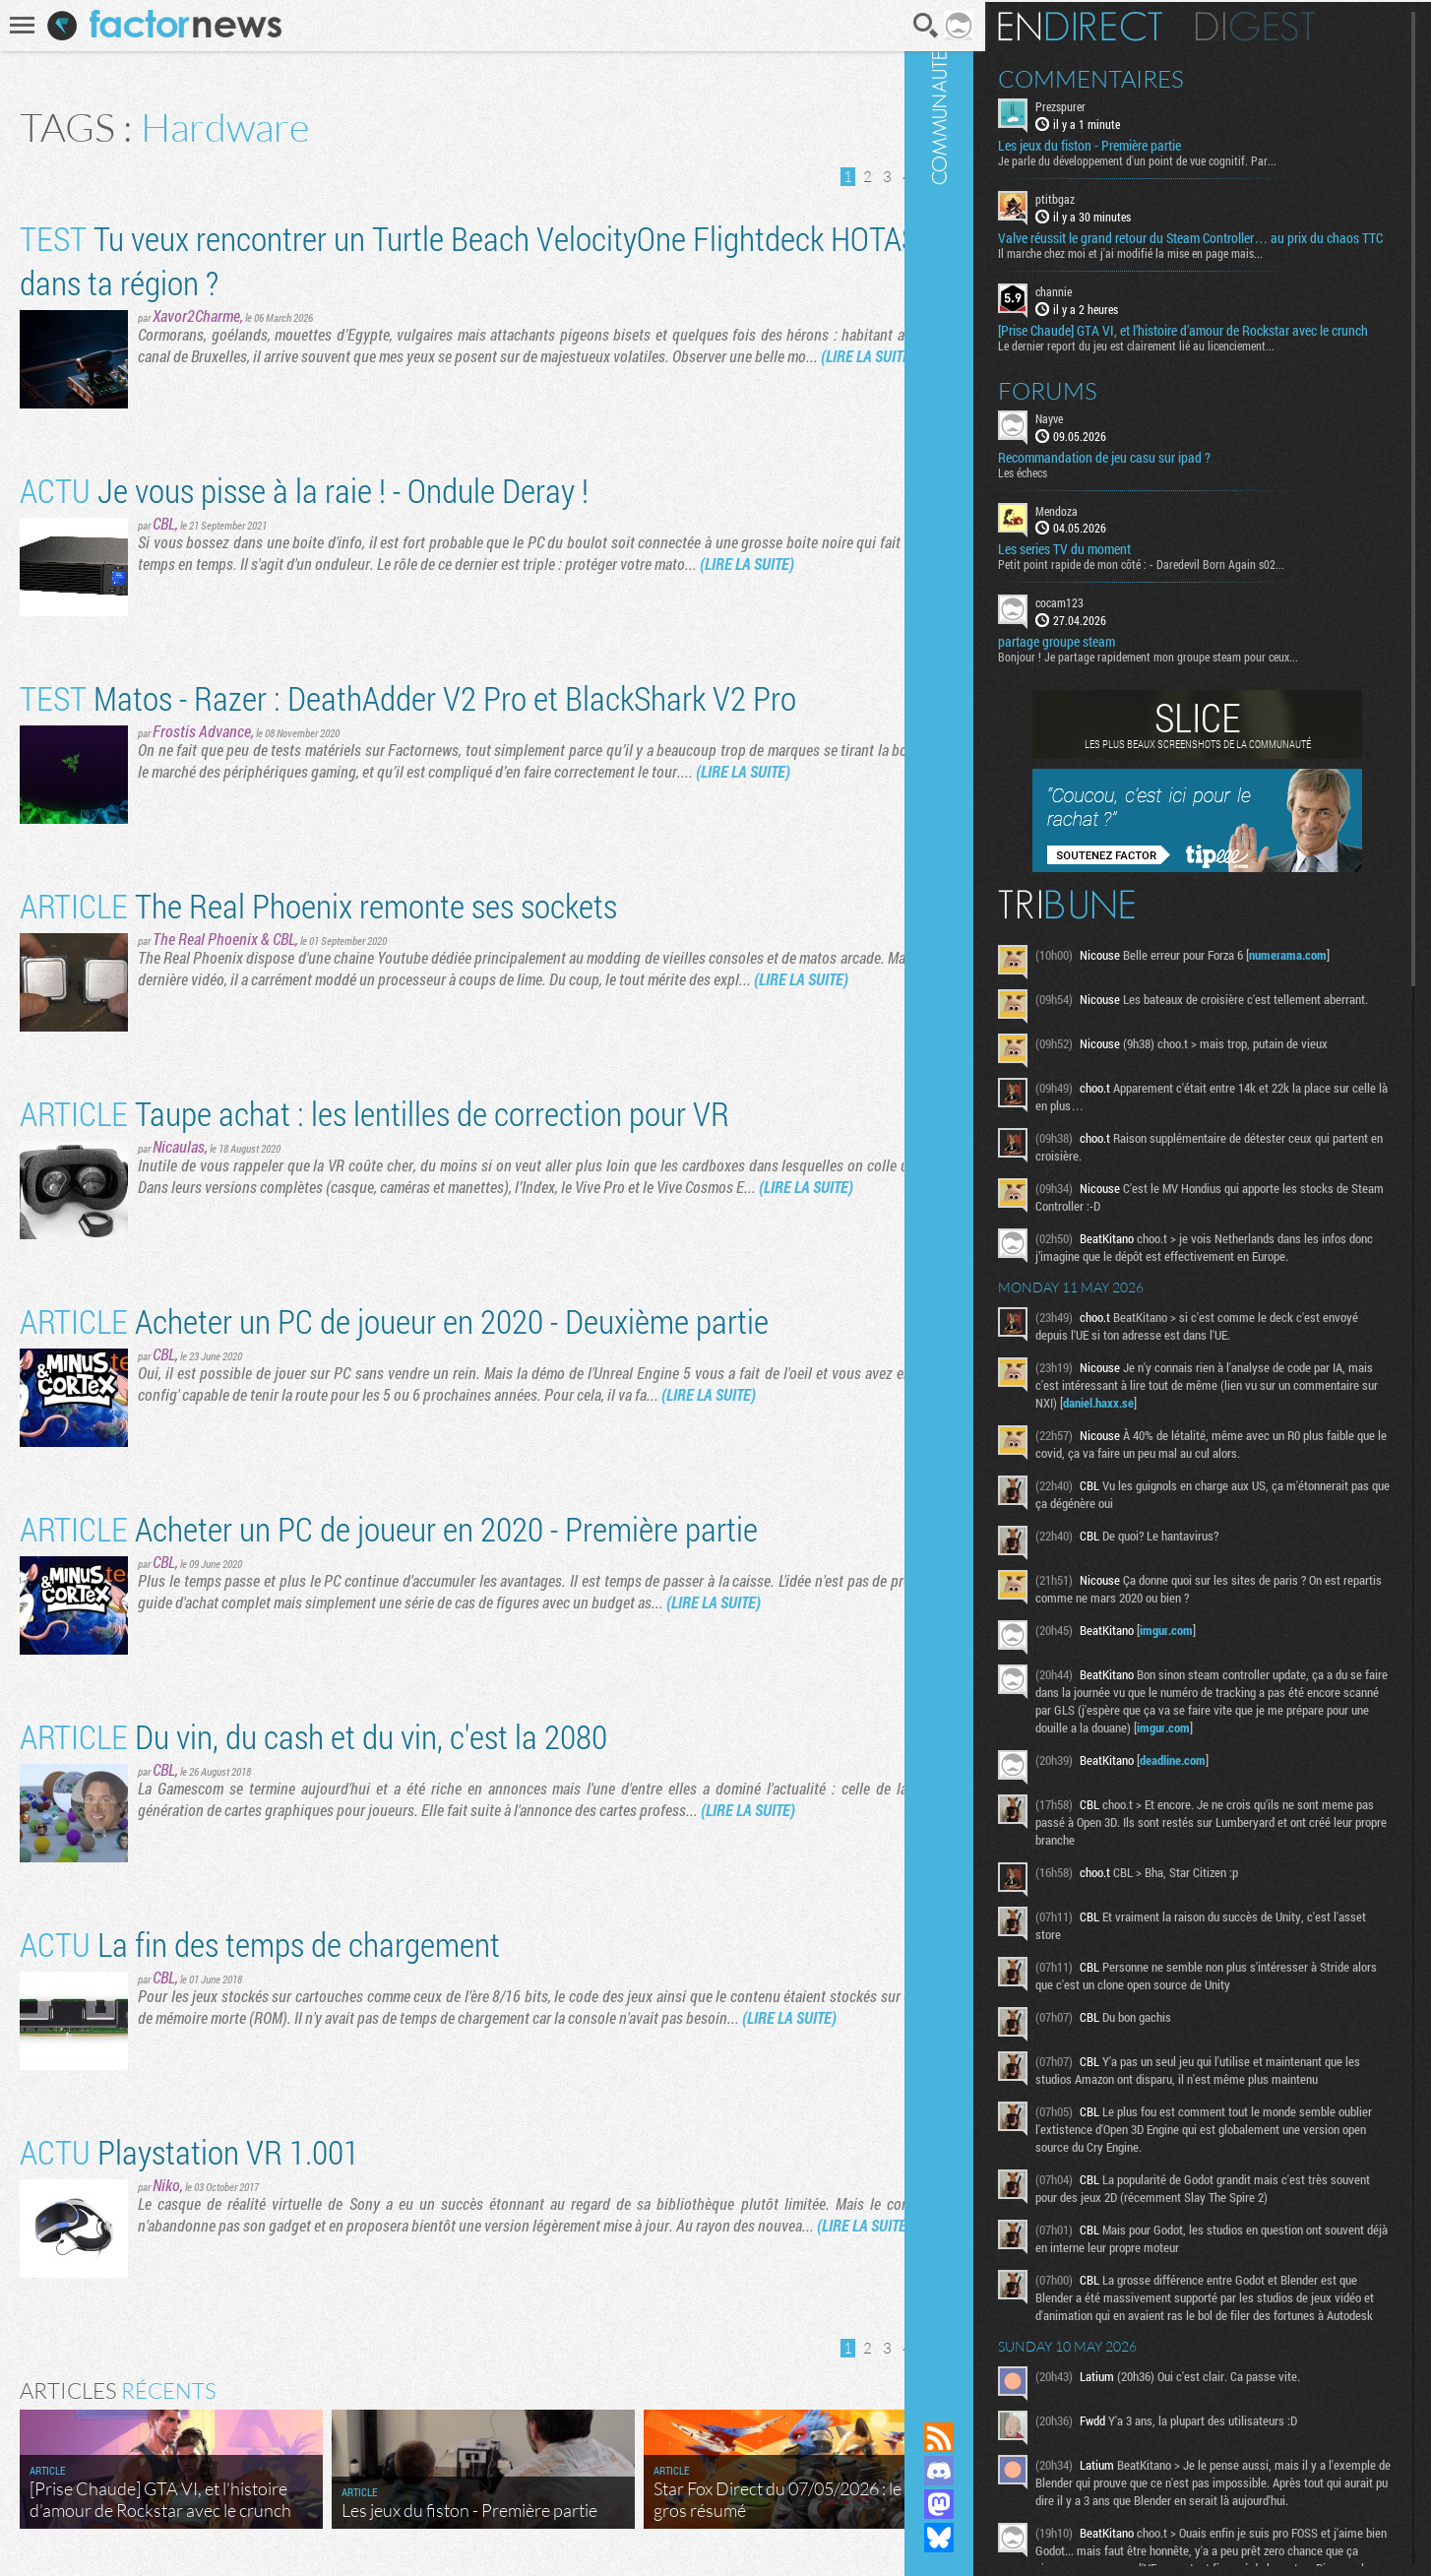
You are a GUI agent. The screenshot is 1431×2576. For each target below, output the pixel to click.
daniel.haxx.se (1240, 1456)
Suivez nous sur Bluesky (993, 2537)
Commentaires (1145, 77)
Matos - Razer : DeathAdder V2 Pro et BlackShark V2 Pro (408, 697)
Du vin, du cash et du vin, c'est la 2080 (313, 1736)
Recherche (899, 25)
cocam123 (1113, 632)
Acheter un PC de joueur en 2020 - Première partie (389, 1528)
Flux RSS (993, 2437)
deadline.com (1227, 1831)
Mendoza (1110, 539)
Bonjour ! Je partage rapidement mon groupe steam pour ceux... (1202, 686)
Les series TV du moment (1118, 579)
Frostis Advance (202, 731)
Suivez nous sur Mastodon (993, 2504)
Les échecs (1076, 501)
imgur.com (1220, 1683)
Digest (1309, 24)
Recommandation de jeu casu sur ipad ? (1158, 486)
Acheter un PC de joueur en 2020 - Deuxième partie (394, 1320)
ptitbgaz (1109, 197)
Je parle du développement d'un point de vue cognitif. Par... (1191, 158)
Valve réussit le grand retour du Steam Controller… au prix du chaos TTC (1215, 244)
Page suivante (903, 176)
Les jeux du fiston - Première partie (1143, 144)
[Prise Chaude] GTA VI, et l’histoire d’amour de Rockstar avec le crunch (1217, 351)
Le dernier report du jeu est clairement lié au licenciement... (1190, 374)
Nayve (1103, 447)
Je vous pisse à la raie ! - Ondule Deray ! (304, 490)
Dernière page (928, 176)
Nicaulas (179, 1146)
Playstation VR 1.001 (189, 2151)
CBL (164, 523)
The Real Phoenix (205, 938)
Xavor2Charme (196, 315)
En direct (1134, 24)
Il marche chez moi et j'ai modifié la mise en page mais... (1184, 267)
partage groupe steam (1110, 671)
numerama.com (1342, 984)
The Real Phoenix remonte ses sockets (318, 905)
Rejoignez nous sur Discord (993, 2470)
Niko (166, 2184)
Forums (1101, 419)
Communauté (993, 1192)
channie (1107, 305)
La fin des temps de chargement (260, 1943)
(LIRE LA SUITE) (868, 356)
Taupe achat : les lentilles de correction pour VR (374, 1113)
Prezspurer (1114, 104)
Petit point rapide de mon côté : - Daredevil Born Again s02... (1195, 593)
